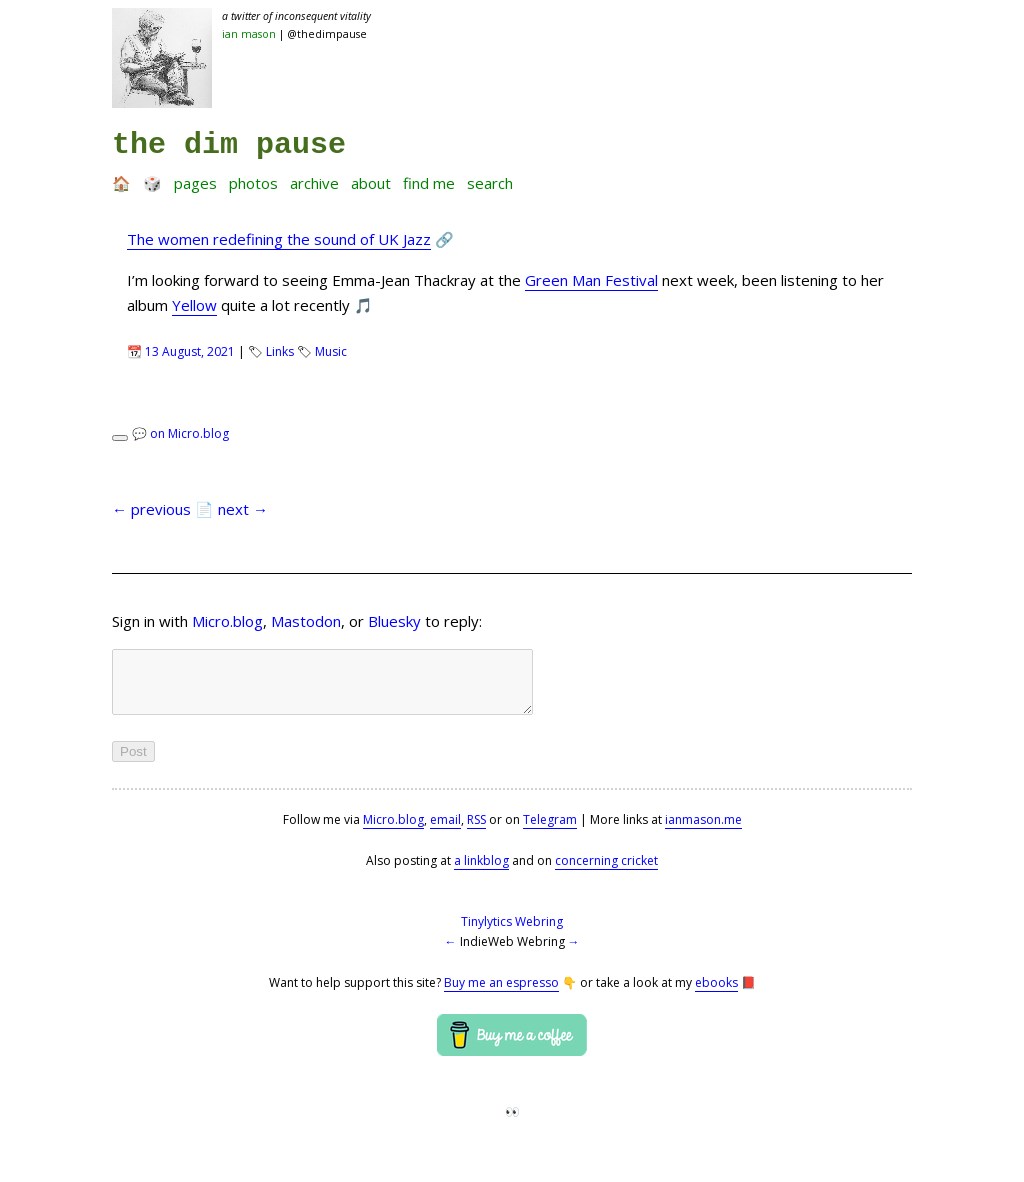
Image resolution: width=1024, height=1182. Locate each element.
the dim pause (229, 145)
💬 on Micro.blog (180, 433)
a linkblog (481, 872)
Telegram (550, 831)
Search (490, 183)
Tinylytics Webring (512, 933)
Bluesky (394, 621)
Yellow (194, 305)
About (371, 183)
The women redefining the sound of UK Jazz (279, 239)
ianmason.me (703, 831)
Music (331, 351)
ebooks (716, 994)
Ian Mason (249, 34)
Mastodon (306, 621)
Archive (314, 183)
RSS (476, 831)
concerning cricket (606, 872)
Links (280, 351)
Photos (253, 183)
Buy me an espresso (501, 994)
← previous (151, 509)
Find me (429, 183)
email (445, 831)
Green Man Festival (591, 280)
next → (243, 509)
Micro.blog (227, 621)
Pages (195, 183)
